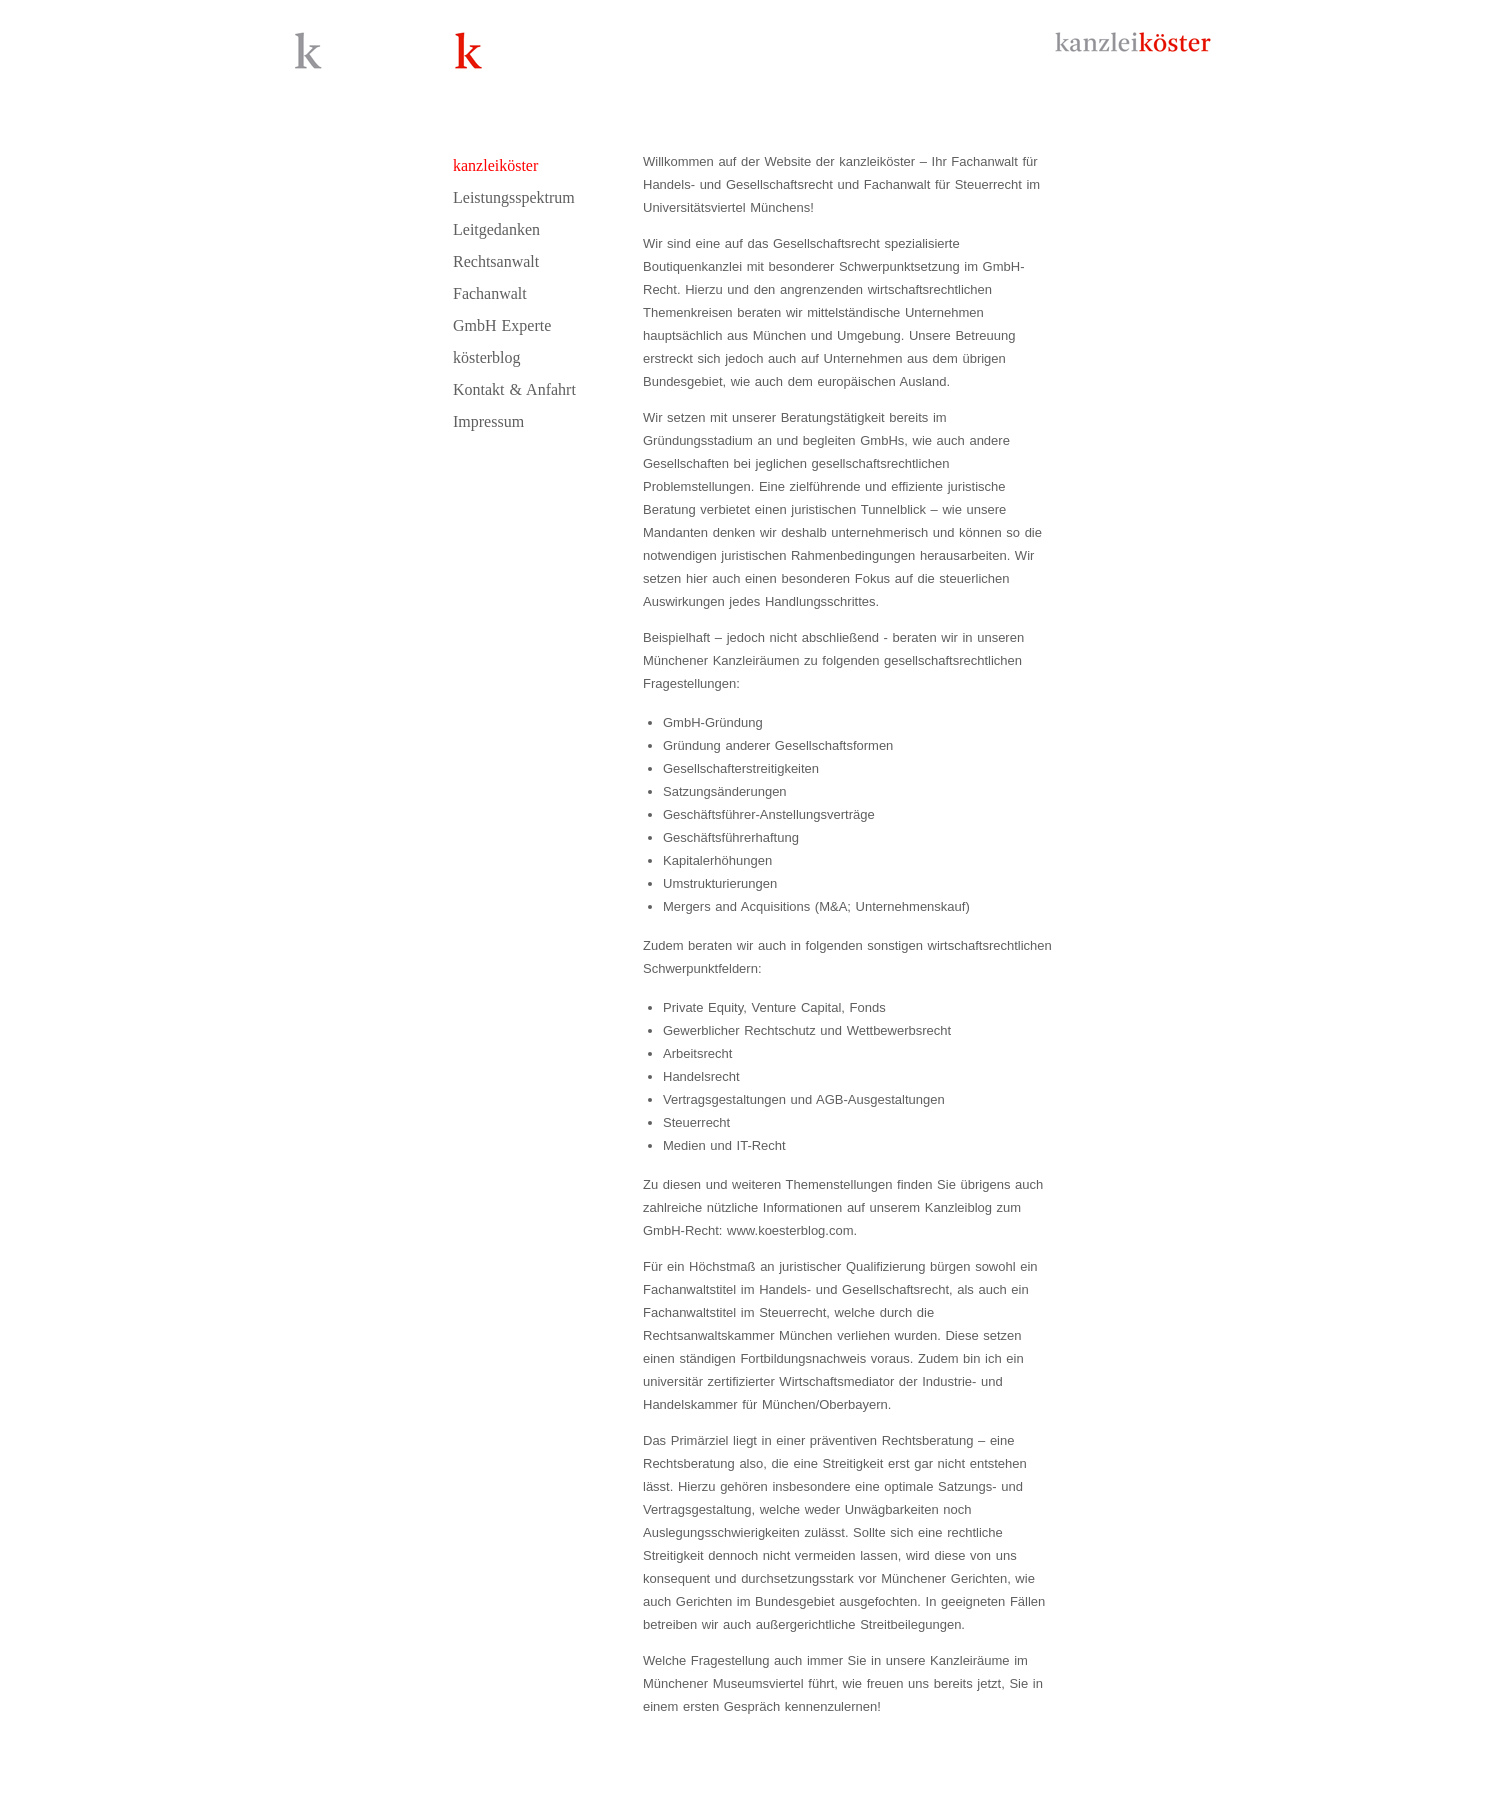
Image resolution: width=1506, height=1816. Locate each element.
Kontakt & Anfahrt (514, 389)
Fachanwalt (490, 293)
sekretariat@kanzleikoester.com (947, 1793)
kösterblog (487, 357)
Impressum (488, 421)
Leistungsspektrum (514, 197)
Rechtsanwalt (496, 261)
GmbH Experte (502, 325)
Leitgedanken (496, 229)
